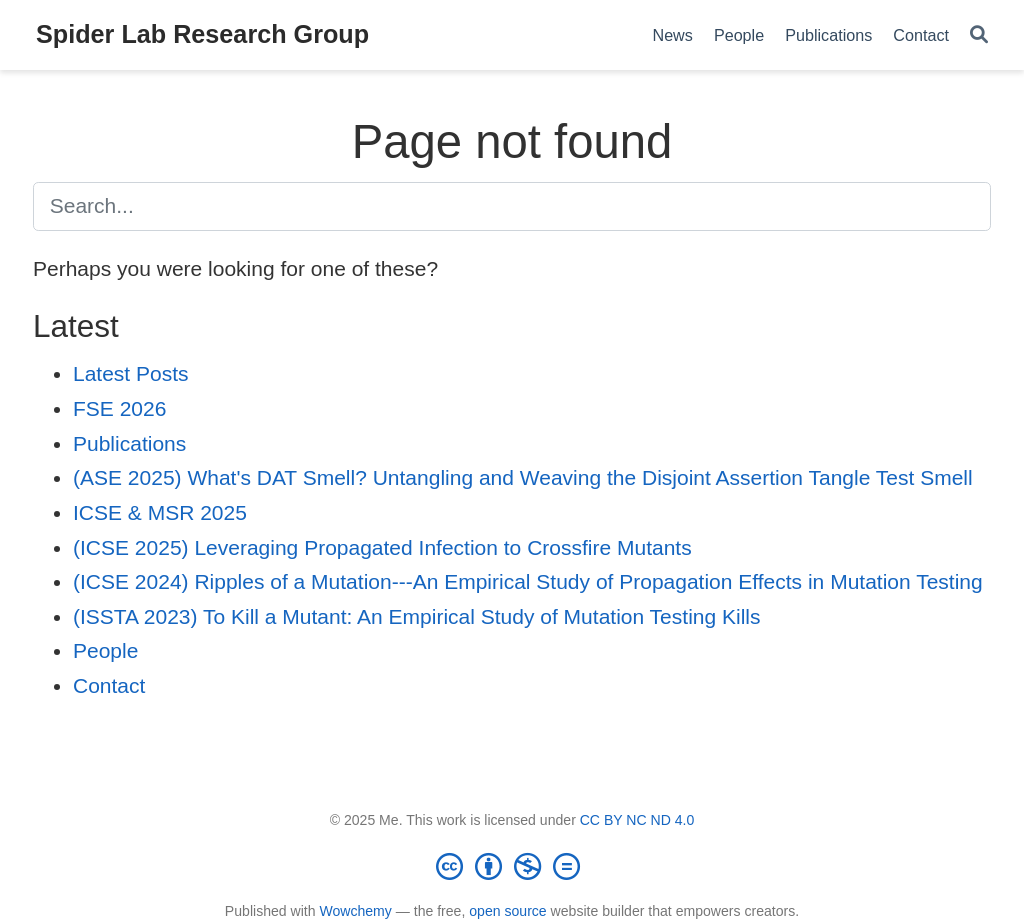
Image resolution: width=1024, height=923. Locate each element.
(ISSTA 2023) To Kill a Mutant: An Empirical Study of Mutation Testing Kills (417, 616)
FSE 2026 (119, 408)
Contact (109, 685)
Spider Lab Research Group (202, 34)
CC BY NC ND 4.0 (637, 820)
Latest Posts (131, 373)
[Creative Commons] (512, 866)
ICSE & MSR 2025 (160, 512)
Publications (129, 443)
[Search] (979, 35)
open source (507, 911)
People (105, 650)
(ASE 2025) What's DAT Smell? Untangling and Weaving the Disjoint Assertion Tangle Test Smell (523, 477)
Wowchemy (355, 911)
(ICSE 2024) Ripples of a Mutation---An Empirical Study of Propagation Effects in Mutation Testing (528, 581)
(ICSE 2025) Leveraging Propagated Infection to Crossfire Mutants (382, 547)
